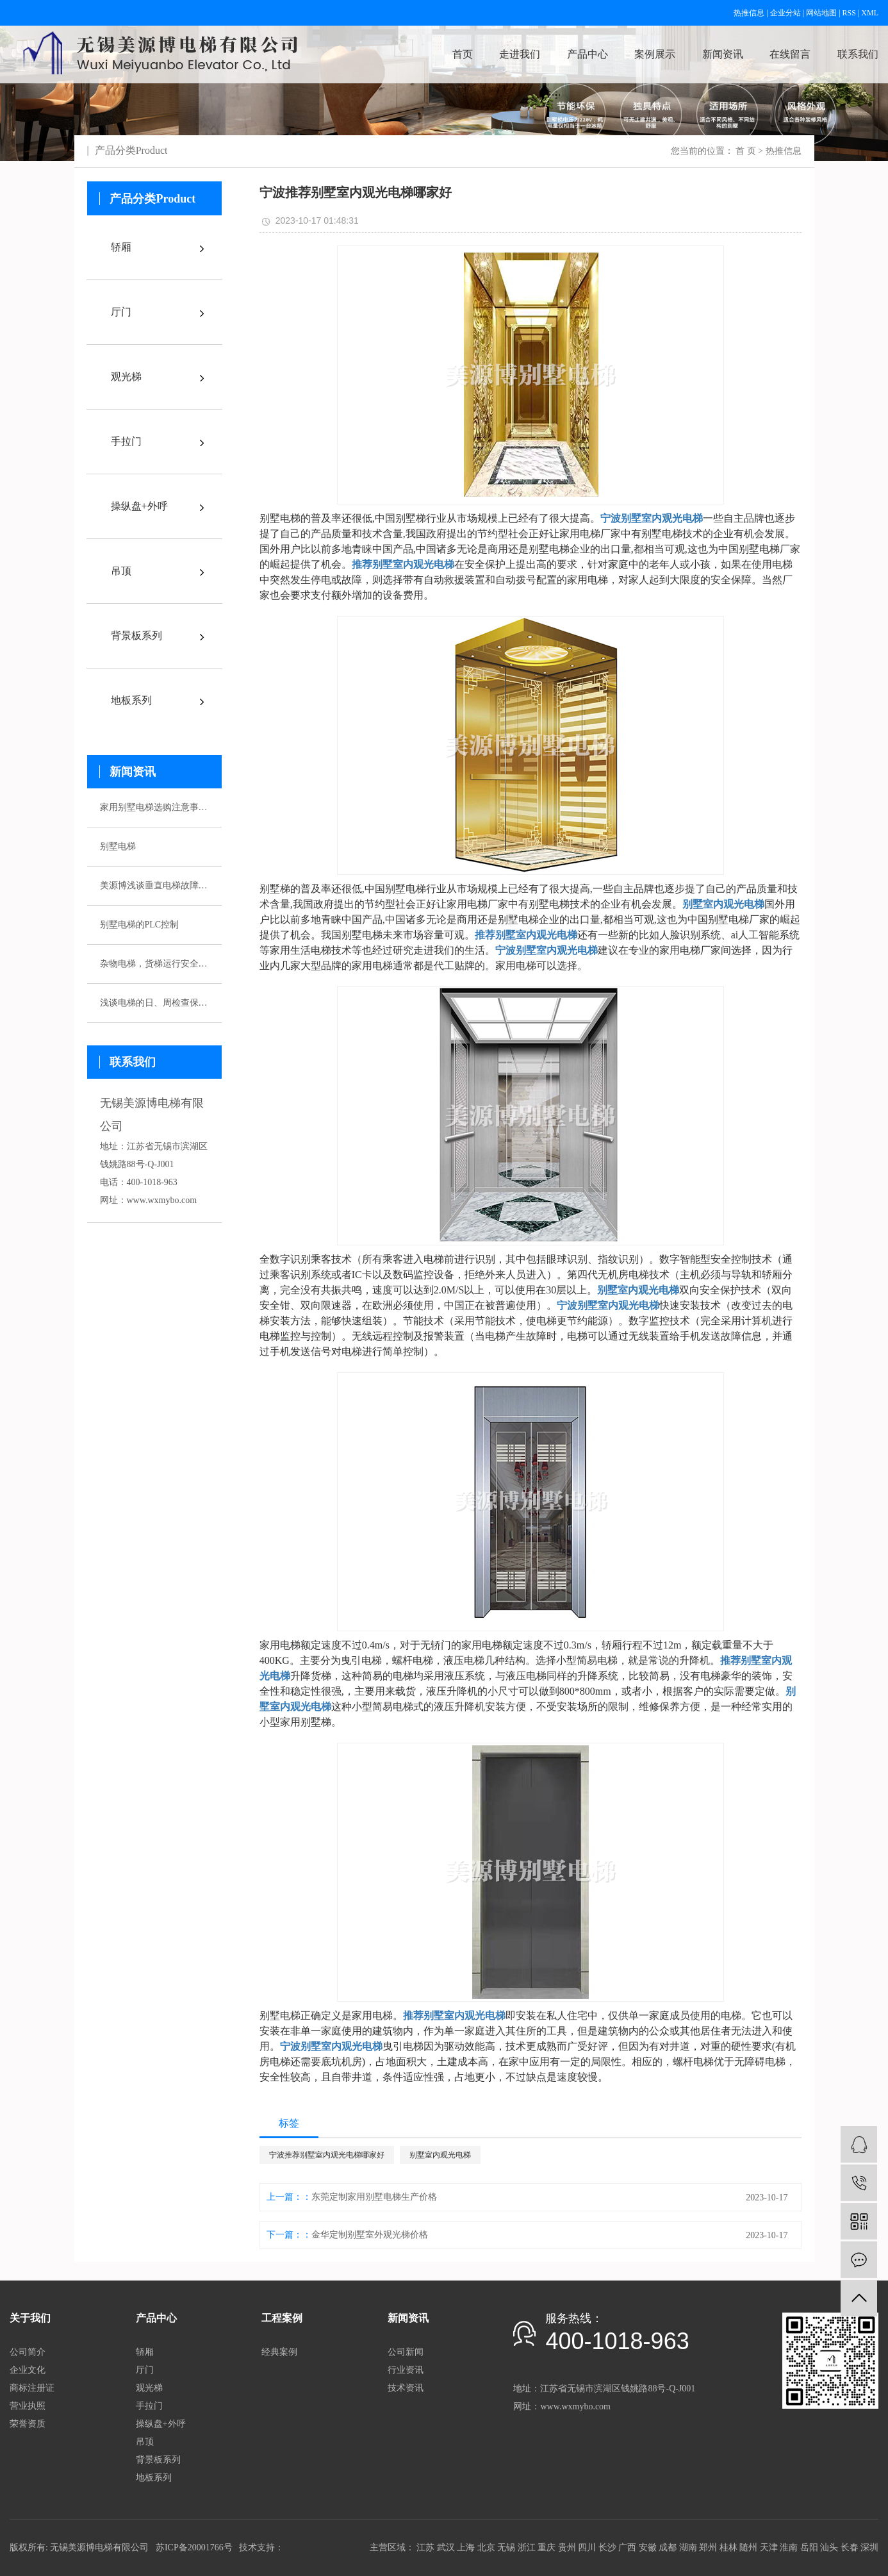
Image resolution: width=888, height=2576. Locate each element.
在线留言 (789, 54)
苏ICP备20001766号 (194, 2547)
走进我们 (519, 54)
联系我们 (857, 54)
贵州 (567, 2547)
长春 (850, 2547)
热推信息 (749, 12)
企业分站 (785, 12)
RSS (849, 12)
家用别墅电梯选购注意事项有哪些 (154, 807)
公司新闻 (405, 2352)
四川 (587, 2547)
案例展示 (654, 54)
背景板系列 (136, 635)
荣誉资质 (27, 2424)
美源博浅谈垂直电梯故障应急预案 (154, 885)
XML (869, 12)
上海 (466, 2547)
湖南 (688, 2547)
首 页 (746, 151)
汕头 (829, 2547)
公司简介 (27, 2352)
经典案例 (279, 2352)
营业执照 (27, 2406)
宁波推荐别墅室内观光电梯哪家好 (326, 2154)
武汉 (446, 2547)
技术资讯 (405, 2388)
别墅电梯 (118, 846)
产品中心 (587, 54)
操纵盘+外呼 (139, 506)
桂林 (728, 2547)
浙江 (527, 2547)
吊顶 (121, 570)
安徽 (648, 2547)
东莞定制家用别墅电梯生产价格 (374, 2197)
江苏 (425, 2547)
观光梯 (126, 376)
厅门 (121, 311)
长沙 (607, 2547)
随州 (748, 2547)
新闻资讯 (722, 54)
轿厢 (121, 247)
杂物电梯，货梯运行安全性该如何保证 (154, 963)
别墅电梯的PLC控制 (139, 924)
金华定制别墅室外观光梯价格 (369, 2234)
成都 (668, 2547)
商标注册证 (32, 2388)
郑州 (708, 2547)
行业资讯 (405, 2370)
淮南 (789, 2547)
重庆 (546, 2547)
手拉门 (126, 441)
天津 (769, 2547)
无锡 (506, 2547)
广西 (627, 2547)
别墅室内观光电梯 (440, 2154)
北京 (486, 2547)
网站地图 (821, 12)
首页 (462, 54)
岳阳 (809, 2547)
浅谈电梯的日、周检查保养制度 (154, 1003)
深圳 (869, 2547)
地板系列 (131, 700)
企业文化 (27, 2370)
